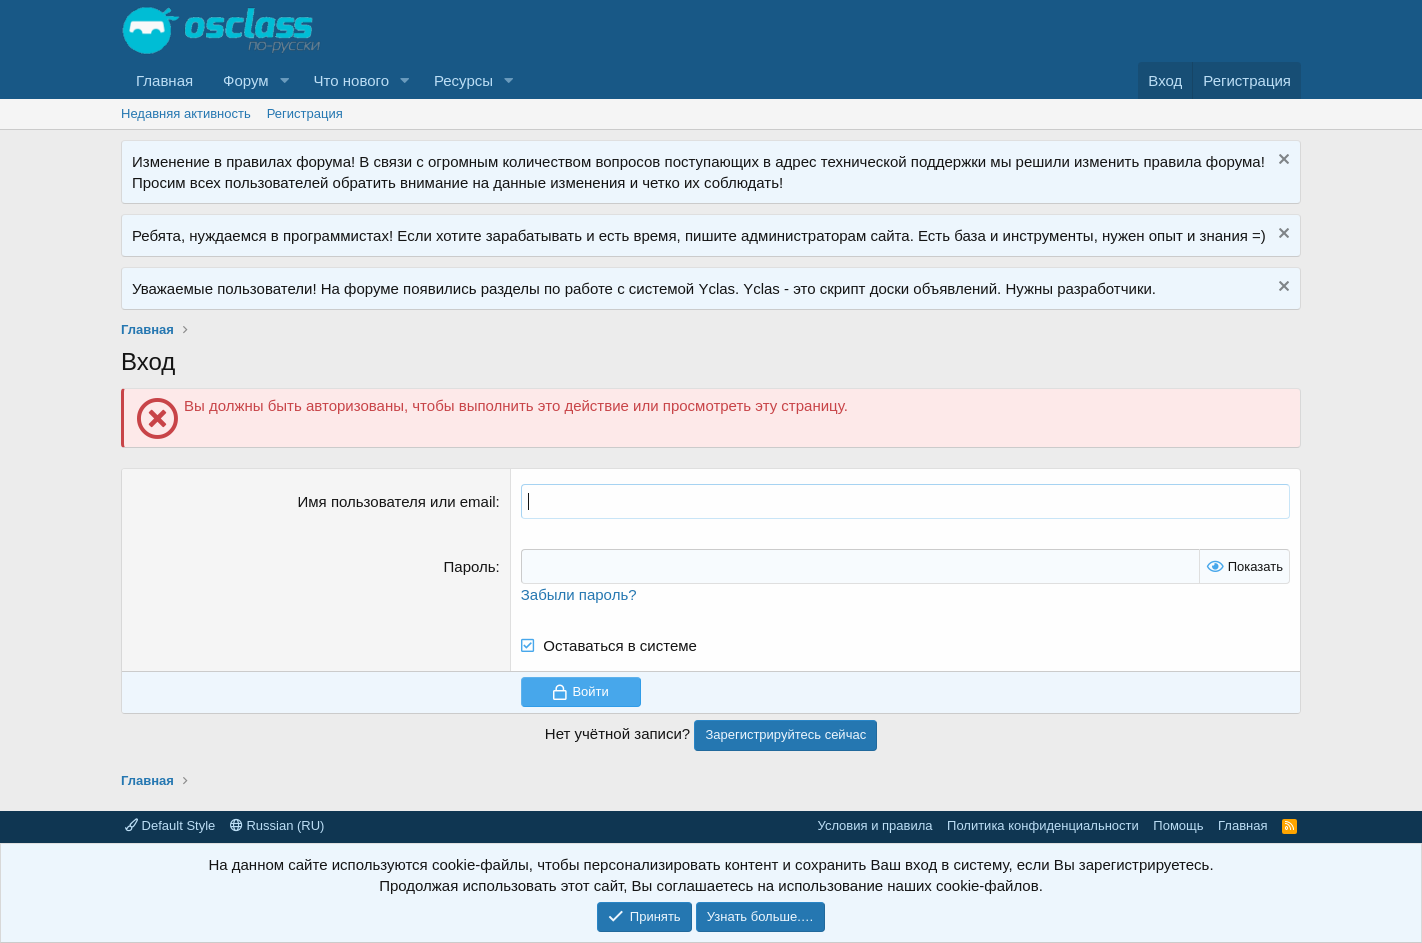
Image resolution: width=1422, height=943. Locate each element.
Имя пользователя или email (397, 501)
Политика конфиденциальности (1043, 825)
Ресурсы (463, 80)
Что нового (351, 80)
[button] (285, 80)
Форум (246, 80)
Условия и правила (875, 825)
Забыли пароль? (579, 594)
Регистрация (305, 113)
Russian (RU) (277, 825)
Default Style (170, 825)
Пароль (470, 566)
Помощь (1178, 825)
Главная (164, 80)
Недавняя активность (186, 113)
